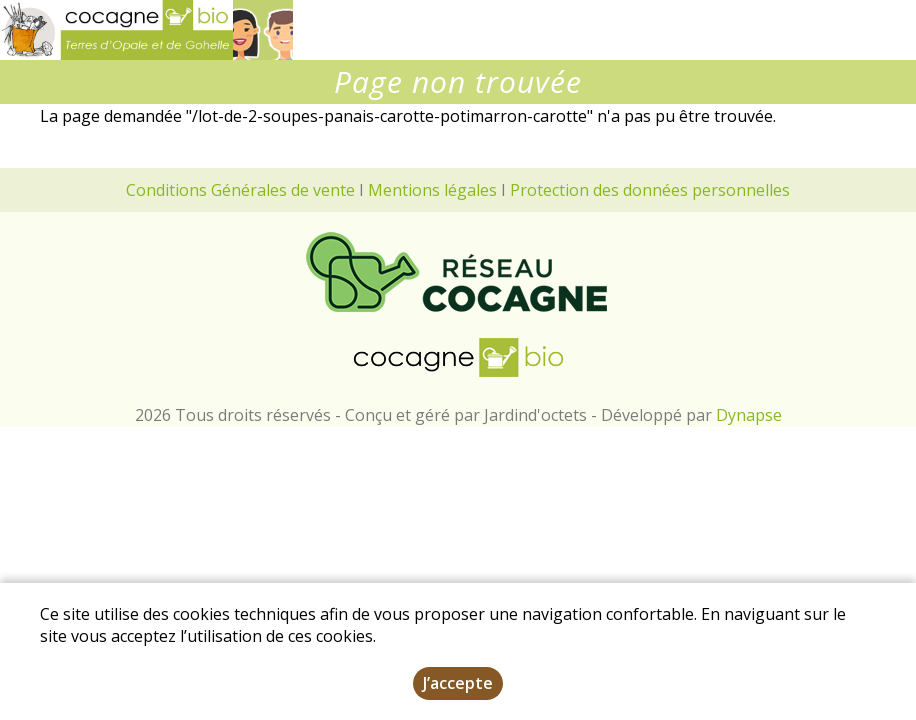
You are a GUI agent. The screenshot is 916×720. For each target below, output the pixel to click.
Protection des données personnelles (650, 190)
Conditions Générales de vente (240, 190)
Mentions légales (432, 190)
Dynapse (749, 415)
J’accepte (458, 683)
